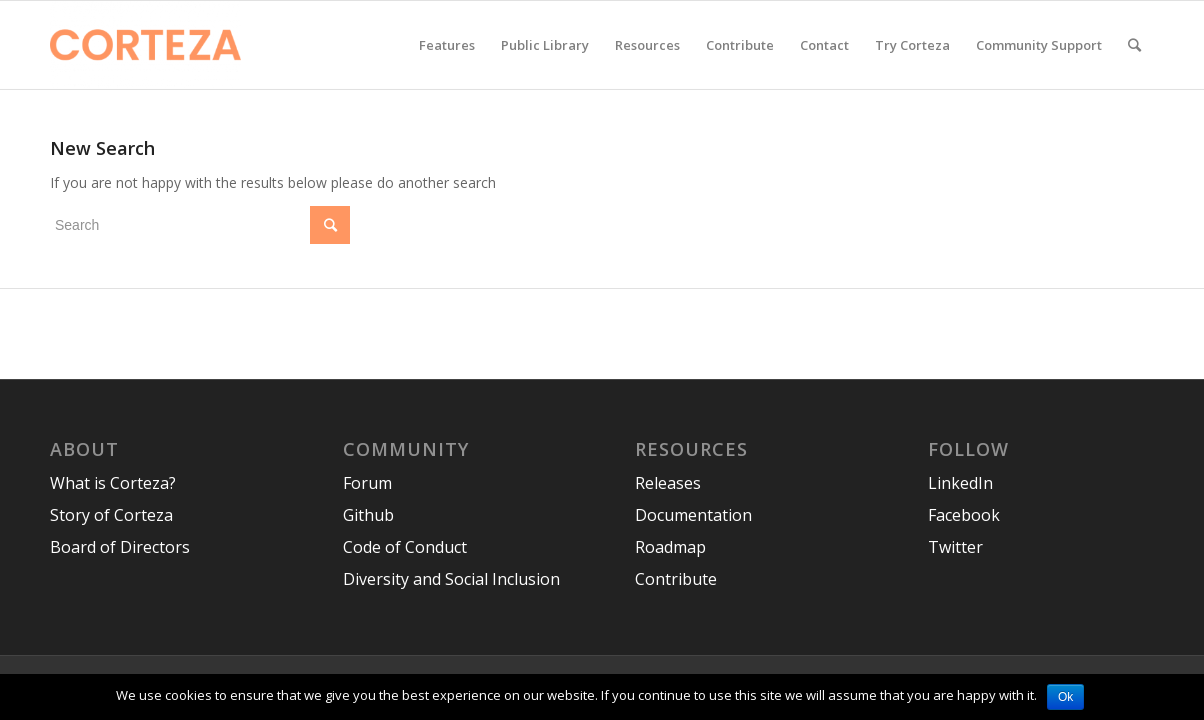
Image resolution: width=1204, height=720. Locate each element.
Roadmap (670, 547)
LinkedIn (960, 483)
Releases (668, 483)
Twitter (955, 547)
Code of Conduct (405, 547)
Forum (367, 483)
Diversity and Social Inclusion (451, 579)
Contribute (676, 579)
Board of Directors (120, 547)
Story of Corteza (111, 515)
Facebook (964, 515)
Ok (1065, 697)
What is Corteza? (113, 483)
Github (368, 515)
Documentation (693, 515)
